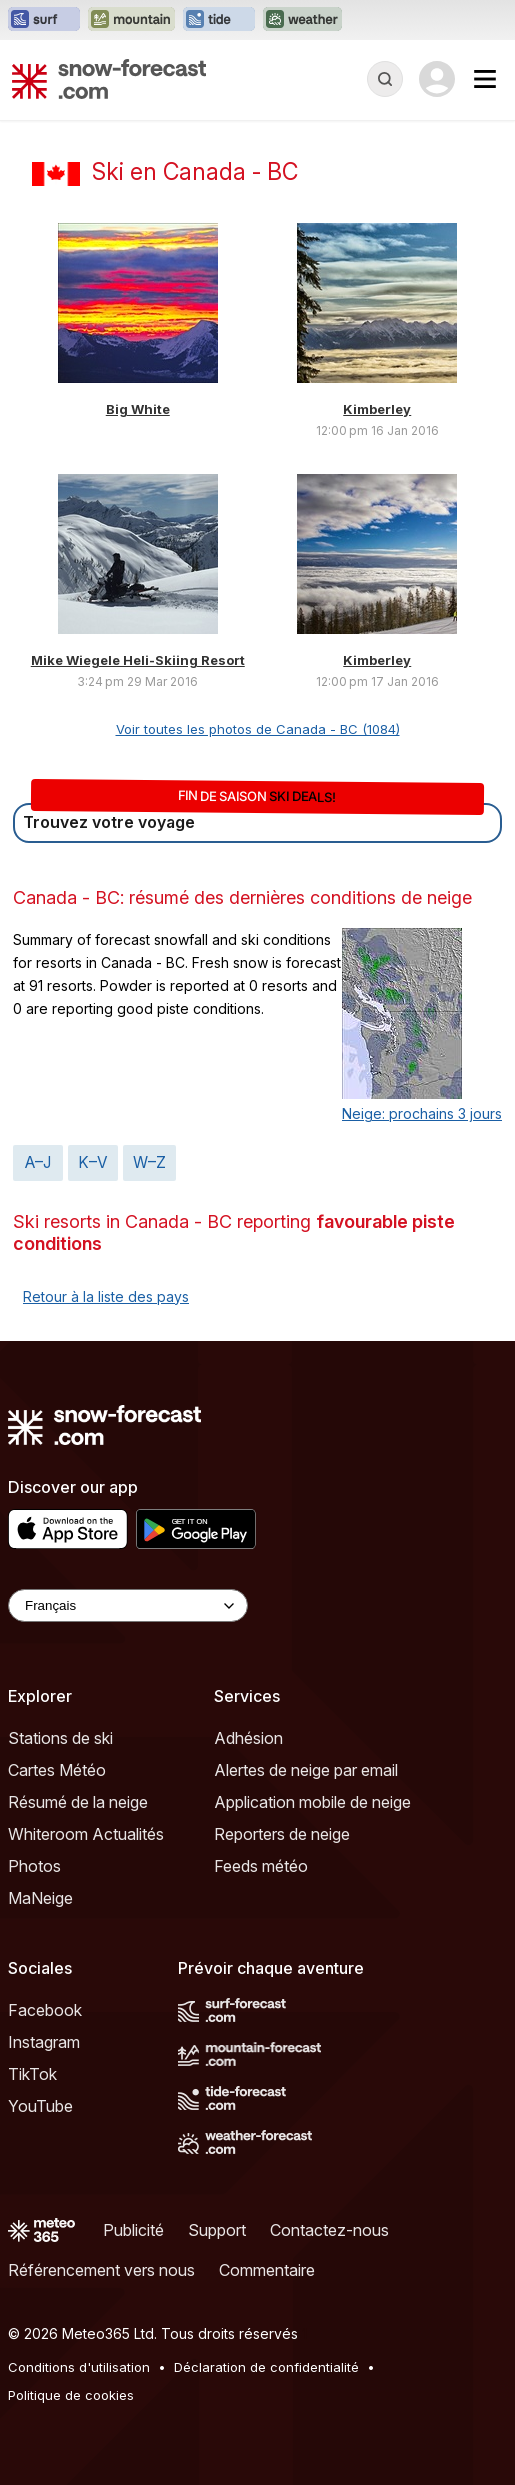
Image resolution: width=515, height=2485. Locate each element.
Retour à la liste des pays (106, 1296)
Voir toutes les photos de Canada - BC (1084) (258, 729)
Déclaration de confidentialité (266, 2367)
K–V (93, 1162)
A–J (38, 1162)
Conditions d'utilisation (79, 2367)
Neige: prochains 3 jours (422, 1113)
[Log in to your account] (437, 79)
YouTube (40, 2106)
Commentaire (267, 2270)
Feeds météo (261, 1866)
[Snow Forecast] (109, 79)
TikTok (32, 2074)
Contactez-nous (329, 2230)
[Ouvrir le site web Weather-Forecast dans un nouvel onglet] (302, 20)
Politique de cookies (71, 2395)
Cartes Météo (57, 1770)
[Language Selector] (128, 1605)
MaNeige (40, 1898)
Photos (34, 1866)
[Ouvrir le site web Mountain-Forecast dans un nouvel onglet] (131, 20)
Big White (138, 409)
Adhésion (248, 1738)
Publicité (133, 2230)
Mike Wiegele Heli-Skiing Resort (138, 660)
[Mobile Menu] (485, 79)
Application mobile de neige (312, 1802)
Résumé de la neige (78, 1802)
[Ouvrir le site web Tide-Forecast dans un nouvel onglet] (219, 20)
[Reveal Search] (385, 79)
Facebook (45, 2010)
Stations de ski (60, 1738)
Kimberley (377, 409)
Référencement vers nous (101, 2270)
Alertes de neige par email (306, 1770)
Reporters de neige (282, 1834)
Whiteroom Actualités (86, 1834)
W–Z (149, 1162)
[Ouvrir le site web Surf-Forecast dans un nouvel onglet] (44, 20)
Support (217, 2230)
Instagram (44, 2042)
